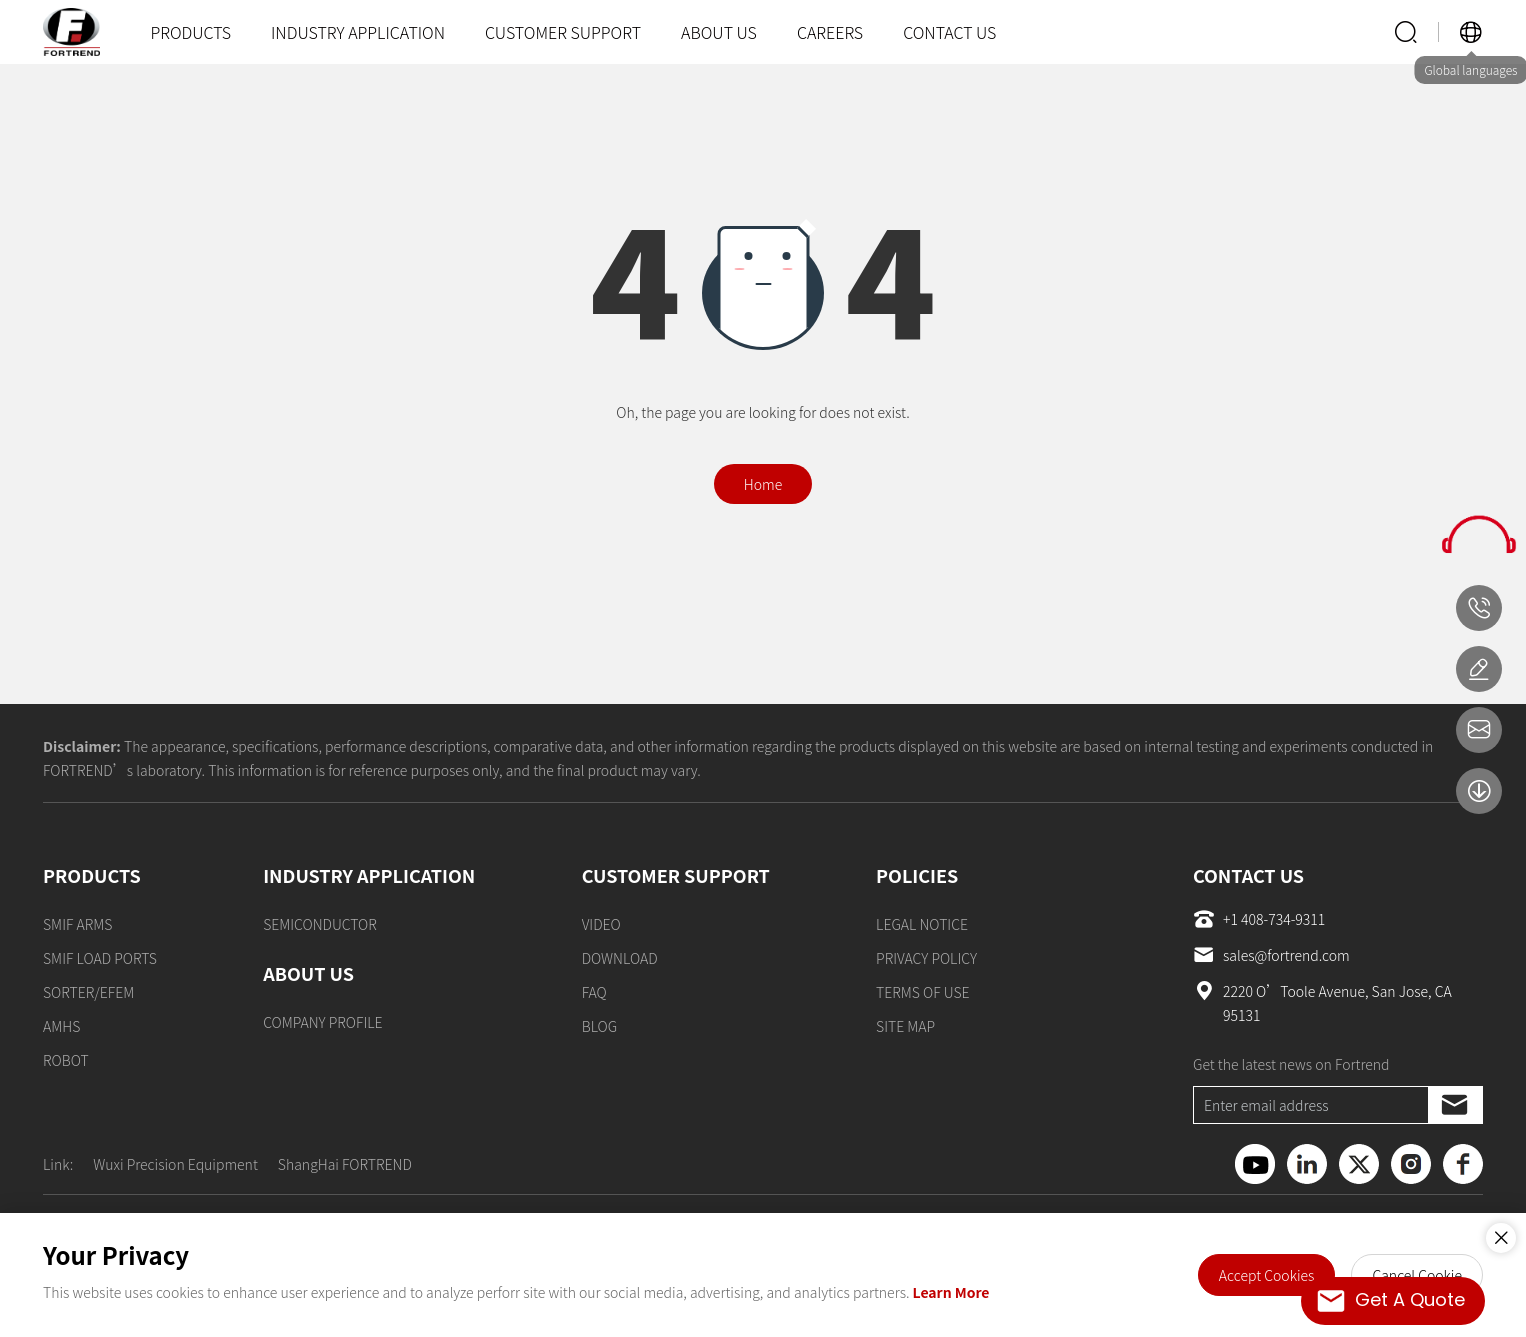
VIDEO (601, 924)
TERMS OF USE (923, 992)
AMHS (61, 1026)
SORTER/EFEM (88, 992)
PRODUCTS (190, 32)
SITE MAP (905, 1026)
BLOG (600, 1026)
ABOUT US (719, 32)
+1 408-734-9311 (1259, 919)
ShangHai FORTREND (345, 1164)
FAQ (594, 992)
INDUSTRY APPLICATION (358, 32)
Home (763, 484)
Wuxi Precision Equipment (175, 1164)
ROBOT (66, 1060)
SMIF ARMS (77, 924)
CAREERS (830, 32)
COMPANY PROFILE (322, 1022)
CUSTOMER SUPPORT (563, 32)
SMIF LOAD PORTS (100, 958)
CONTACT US (949, 32)
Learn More (951, 1292)
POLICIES (917, 875)
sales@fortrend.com (1271, 955)
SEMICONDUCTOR (320, 924)
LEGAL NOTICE (922, 924)
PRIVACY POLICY (926, 958)
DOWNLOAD (620, 958)
